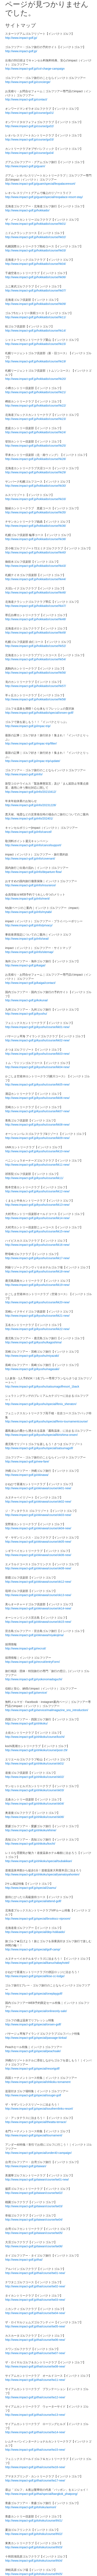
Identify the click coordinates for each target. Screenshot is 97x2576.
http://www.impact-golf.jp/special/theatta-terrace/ (35, 2122)
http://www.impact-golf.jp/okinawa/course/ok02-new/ (38, 1501)
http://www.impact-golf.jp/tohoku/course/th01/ (33, 2520)
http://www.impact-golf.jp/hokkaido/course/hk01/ (35, 223)
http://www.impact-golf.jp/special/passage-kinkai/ (36, 2037)
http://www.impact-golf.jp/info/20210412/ (30, 791)
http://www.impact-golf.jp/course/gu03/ (29, 139)
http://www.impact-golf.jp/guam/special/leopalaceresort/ (40, 183)
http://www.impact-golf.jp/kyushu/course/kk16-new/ (37, 1244)
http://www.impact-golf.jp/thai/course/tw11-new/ (35, 2379)
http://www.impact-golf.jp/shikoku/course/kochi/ (35, 1736)
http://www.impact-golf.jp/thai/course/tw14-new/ (35, 2432)
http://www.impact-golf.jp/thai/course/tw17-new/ (35, 2480)
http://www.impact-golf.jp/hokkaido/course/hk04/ (35, 263)
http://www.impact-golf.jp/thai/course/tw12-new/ (35, 2397)
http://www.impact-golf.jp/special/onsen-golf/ (33, 2024)
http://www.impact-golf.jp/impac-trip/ (28, 726)
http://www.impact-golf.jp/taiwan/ (25, 2166)
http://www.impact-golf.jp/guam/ (25, 166)
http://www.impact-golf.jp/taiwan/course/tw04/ (33, 2219)
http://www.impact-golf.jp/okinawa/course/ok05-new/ (38, 1541)
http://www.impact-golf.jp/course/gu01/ (29, 112)
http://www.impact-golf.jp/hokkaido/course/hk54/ (35, 659)
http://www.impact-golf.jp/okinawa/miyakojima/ (34, 1635)
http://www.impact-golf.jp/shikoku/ (26, 1723)
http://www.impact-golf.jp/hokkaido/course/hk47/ (35, 605)
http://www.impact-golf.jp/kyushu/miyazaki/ (32, 1355)
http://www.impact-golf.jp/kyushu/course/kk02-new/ (37, 1040)
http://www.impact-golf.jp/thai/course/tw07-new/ (35, 2353)
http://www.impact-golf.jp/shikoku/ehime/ (30, 1830)
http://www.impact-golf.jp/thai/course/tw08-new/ (35, 2366)
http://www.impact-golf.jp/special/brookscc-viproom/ (37, 1918)
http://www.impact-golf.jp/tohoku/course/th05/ (33, 2574)
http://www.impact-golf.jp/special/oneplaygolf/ (33, 1993)
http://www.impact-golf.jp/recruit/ (25, 1648)
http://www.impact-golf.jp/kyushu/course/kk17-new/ (37, 1258)
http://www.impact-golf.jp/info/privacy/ (28, 925)
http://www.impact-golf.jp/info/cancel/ (28, 831)
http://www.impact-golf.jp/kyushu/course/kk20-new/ (37, 1302)
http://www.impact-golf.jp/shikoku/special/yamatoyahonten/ (42, 1874)
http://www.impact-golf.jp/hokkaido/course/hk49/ (35, 632)
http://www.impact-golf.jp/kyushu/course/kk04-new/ (37, 1067)
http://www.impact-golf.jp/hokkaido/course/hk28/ (35, 459)
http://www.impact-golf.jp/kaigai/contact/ (30, 982)
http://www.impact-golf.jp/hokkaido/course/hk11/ (35, 317)
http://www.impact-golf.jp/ (21, 37)
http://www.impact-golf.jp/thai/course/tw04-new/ (35, 2313)
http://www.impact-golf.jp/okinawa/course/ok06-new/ (38, 1555)
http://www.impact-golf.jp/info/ (24, 774)
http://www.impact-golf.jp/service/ (26, 1692)
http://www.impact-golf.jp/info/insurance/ (30, 885)
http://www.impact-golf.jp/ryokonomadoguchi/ (33, 1679)
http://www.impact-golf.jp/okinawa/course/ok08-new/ (38, 1568)
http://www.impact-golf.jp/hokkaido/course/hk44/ (35, 579)
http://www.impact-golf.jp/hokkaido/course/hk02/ (35, 237)
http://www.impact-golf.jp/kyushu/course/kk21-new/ (37, 1315)
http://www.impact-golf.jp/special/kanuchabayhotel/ (37, 1962)
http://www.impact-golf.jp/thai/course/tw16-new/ (35, 2467)
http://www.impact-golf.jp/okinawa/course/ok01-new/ (38, 1488)
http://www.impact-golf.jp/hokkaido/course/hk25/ (35, 445)
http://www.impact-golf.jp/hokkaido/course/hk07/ (35, 290)
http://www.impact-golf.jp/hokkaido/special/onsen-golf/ (39, 712)
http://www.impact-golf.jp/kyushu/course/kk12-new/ (37, 1191)
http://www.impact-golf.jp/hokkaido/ (27, 210)
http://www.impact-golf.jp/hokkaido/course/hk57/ (35, 686)
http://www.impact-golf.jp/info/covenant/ (30, 858)
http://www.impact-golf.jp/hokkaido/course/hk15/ (35, 344)
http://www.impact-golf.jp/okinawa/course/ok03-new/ (38, 1515)
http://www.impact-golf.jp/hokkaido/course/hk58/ (35, 699)
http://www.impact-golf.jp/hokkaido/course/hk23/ (35, 419)
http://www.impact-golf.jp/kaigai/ (25, 965)
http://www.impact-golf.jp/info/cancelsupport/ (33, 845)
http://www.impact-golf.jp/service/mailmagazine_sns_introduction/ (46, 1710)
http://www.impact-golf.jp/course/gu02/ (29, 126)
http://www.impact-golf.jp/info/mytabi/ (28, 912)
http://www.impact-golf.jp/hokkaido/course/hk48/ (35, 619)
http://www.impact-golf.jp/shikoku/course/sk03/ (34, 1790)
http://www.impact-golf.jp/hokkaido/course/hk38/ (35, 539)
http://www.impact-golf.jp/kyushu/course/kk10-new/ (37, 1151)
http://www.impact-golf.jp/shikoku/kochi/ (30, 1843)
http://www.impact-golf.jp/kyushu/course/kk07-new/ (37, 1111)
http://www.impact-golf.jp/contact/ (26, 99)
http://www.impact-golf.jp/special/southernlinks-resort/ (39, 2108)
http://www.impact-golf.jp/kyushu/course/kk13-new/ (37, 1204)
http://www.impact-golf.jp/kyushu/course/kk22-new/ (37, 1329)
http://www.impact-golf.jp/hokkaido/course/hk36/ (35, 525)
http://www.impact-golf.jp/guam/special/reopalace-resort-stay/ (44, 197)
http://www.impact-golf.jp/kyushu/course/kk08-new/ (37, 1124)
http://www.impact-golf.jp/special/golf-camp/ (32, 1949)
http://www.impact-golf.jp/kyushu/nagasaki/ (32, 1369)
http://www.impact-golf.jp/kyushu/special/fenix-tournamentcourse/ (46, 1421)
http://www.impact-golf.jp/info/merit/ (27, 898)
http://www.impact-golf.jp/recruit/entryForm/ (32, 1661)
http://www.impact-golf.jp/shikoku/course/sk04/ (34, 1803)
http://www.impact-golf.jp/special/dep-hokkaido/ (35, 1932)
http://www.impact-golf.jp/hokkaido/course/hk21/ (35, 392)
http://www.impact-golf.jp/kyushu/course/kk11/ (34, 1178)
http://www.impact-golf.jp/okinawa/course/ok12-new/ (38, 1581)
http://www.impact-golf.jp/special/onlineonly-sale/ (36, 2011)
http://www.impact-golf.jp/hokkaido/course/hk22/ (35, 405)
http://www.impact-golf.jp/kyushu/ (26, 1013)
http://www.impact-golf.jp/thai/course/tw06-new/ (35, 2339)
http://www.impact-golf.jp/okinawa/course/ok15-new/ (38, 1621)
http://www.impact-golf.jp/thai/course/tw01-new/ (35, 2273)
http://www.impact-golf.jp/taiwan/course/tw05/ (33, 2233)
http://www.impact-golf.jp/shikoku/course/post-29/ (36, 1750)
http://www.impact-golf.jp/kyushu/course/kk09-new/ (37, 1138)
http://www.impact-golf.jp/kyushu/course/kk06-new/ (37, 1098)
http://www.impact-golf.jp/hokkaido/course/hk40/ (35, 552)
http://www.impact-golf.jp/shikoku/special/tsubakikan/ (38, 1861)
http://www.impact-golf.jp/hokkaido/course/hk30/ (35, 485)
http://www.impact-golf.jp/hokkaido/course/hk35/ (35, 512)
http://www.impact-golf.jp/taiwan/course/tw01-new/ (37, 2179)
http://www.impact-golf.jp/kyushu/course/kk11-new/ (37, 1164)
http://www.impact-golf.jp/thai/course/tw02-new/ (35, 2286)
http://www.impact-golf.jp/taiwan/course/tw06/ (33, 2246)
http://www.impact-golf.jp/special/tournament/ (33, 2135)
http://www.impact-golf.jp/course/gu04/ (29, 152)
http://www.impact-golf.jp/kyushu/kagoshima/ (33, 1342)
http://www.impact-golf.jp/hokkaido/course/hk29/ (35, 472)
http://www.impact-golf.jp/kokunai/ (26, 1000)
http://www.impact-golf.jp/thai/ (24, 2259)
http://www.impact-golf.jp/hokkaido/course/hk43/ (35, 565)
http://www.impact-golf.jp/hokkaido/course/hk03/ (35, 250)
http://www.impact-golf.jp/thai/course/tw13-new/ (35, 2414)
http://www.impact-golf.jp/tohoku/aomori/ (30, 2507)
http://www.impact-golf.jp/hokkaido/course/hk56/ (35, 672)
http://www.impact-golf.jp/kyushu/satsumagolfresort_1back (42, 1386)
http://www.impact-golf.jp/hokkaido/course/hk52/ (35, 646)
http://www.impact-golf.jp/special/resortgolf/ (32, 2068)
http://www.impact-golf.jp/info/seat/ (27, 938)
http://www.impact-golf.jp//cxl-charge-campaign (35, 68)
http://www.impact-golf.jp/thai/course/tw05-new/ (35, 2326)
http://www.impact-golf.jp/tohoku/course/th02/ (33, 2534)
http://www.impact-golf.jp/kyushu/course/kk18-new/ (37, 1271)
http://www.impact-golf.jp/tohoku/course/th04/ (33, 2560)
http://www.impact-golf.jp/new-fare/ (27, 1461)
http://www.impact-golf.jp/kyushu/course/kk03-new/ (37, 1053)
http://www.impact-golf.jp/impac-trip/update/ (32, 761)
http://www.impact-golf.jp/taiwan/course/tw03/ (33, 2206)
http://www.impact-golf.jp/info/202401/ (29, 818)
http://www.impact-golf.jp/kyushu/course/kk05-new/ (37, 1084)
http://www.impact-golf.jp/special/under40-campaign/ (38, 2152)
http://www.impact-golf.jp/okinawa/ (26, 1474)
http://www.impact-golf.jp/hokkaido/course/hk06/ (35, 277)
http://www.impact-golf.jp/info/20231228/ (30, 805)
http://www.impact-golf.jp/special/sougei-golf (33, 2095)
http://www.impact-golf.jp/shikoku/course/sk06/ (34, 1817)
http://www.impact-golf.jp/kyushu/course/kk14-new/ (37, 1218)
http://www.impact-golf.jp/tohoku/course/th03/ (33, 2547)
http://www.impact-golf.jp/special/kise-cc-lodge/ (35, 1976)
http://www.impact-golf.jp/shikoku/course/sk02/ (34, 1776)
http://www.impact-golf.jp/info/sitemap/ (29, 952)
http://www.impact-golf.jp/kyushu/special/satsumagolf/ (39, 1448)
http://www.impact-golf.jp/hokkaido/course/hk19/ (35, 361)
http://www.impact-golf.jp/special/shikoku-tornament (37, 2082)
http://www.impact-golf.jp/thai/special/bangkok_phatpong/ (41, 2493)
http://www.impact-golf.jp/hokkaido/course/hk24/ (35, 432)
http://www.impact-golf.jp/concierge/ (27, 82)
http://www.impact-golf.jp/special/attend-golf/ (33, 1901)
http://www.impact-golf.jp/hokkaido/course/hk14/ (35, 330)
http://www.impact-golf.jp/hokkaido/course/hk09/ (35, 303)
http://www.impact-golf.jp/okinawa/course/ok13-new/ (38, 1595)
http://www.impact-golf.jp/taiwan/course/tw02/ (33, 2192)
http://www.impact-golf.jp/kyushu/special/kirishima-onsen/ (41, 1434)
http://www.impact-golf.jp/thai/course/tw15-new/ (35, 2449)
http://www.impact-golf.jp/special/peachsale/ (33, 2051)
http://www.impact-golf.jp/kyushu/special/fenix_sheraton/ (40, 1404)
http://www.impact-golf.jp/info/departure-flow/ (33, 872)
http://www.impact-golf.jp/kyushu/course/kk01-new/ (37, 1027)
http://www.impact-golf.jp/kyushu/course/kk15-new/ (37, 1231)
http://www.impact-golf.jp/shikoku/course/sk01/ (34, 1763)
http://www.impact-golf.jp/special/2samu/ (30, 1887)
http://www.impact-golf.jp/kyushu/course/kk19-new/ (37, 1284)
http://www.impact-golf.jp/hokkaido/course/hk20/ (35, 378)
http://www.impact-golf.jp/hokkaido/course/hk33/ (35, 499)
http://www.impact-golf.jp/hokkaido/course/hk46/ (35, 592)
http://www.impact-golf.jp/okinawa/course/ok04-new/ (38, 1528)
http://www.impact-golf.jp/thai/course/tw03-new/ (35, 2299)
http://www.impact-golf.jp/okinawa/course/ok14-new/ (38, 1608)
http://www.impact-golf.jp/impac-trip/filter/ (31, 743)
